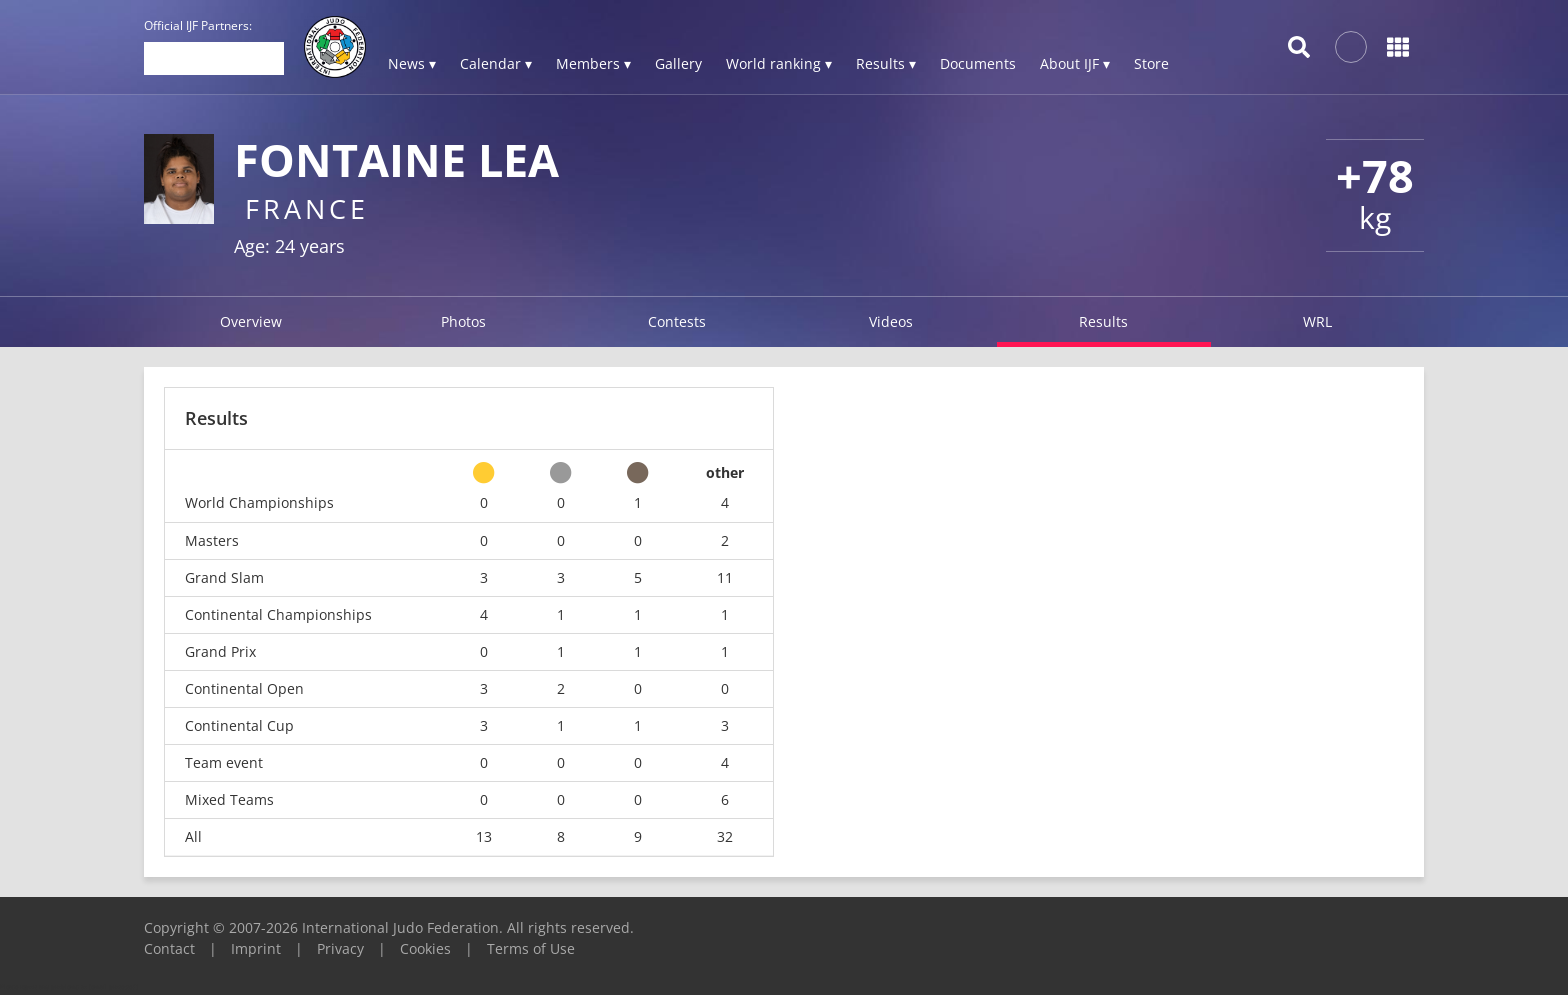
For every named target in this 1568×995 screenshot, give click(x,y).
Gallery (678, 63)
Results (1103, 321)
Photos (463, 321)
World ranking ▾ (779, 63)
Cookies (425, 948)
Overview (251, 321)
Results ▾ (886, 63)
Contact (169, 948)
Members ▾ (593, 63)
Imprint (256, 948)
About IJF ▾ (1075, 63)
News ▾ (412, 63)
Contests (677, 321)
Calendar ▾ (496, 63)
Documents (978, 63)
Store (1151, 63)
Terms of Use (531, 948)
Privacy (340, 948)
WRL (1317, 321)
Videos (891, 321)
